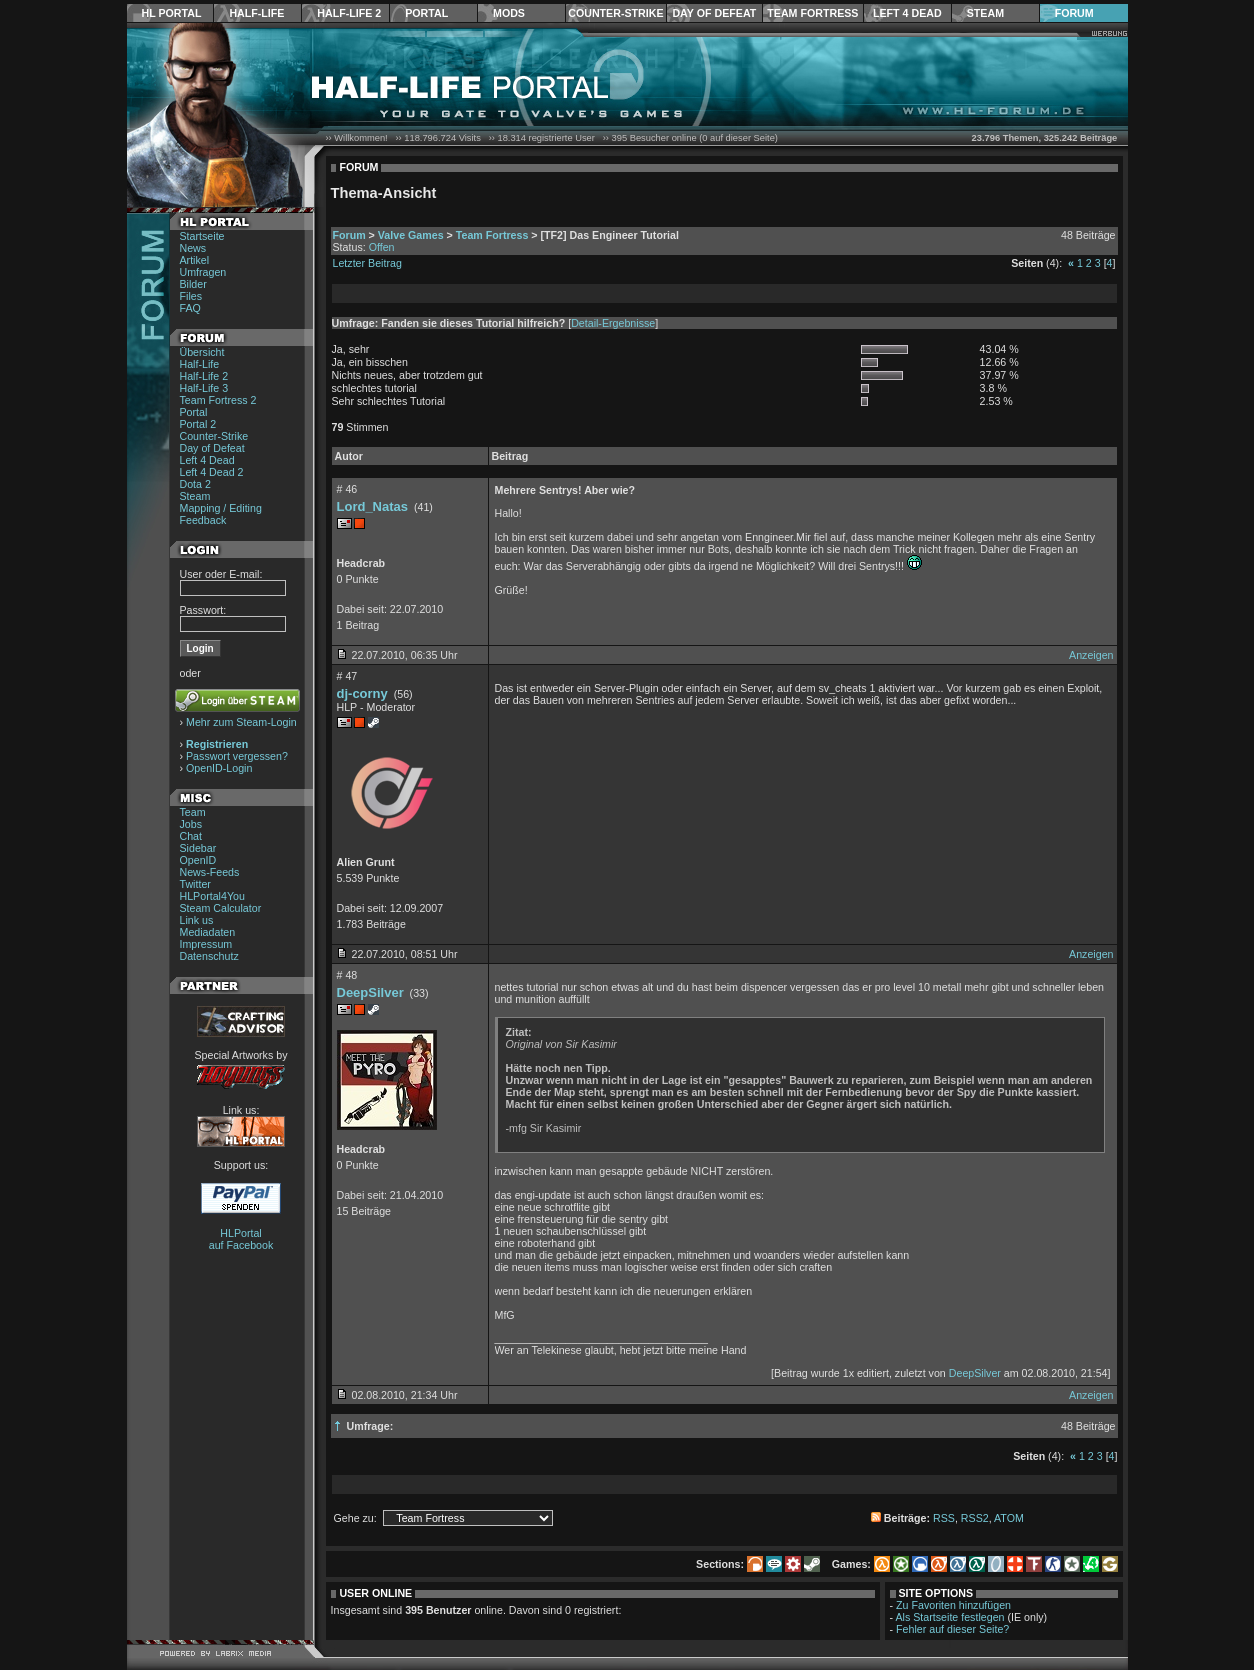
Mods (509, 13)
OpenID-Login (219, 768)
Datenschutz (209, 956)
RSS (944, 1518)
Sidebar (198, 848)
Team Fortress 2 (218, 400)
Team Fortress (812, 13)
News (193, 248)
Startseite (202, 236)
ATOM (1009, 1518)
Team (193, 812)
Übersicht (202, 352)
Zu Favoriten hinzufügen (953, 1605)
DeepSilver (370, 992)
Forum (1074, 13)
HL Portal (172, 13)
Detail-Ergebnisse (613, 323)
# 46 (347, 489)
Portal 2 (198, 424)
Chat (191, 836)
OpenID (198, 860)
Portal (426, 13)
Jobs (191, 824)
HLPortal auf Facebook (241, 1239)
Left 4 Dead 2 (212, 472)
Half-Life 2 (349, 13)
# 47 (347, 676)
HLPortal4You (212, 896)
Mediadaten (208, 932)
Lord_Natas (373, 506)
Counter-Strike (615, 13)
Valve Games (411, 235)
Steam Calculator (221, 908)
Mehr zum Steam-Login (241, 722)
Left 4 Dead (907, 13)
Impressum (206, 944)
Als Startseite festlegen (950, 1617)
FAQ (190, 308)
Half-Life (256, 13)
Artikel (195, 260)
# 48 (347, 975)
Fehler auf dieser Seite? (952, 1629)
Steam (985, 13)
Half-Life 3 (204, 388)
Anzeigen (1091, 655)
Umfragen (203, 272)
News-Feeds (210, 872)
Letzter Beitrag (367, 263)
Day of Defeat (714, 13)
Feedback (203, 520)
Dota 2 (195, 484)
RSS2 (975, 1518)
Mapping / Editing (221, 508)
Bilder (193, 284)
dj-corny (362, 693)
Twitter (195, 884)
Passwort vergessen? (237, 756)
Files (191, 296)
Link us (197, 920)
